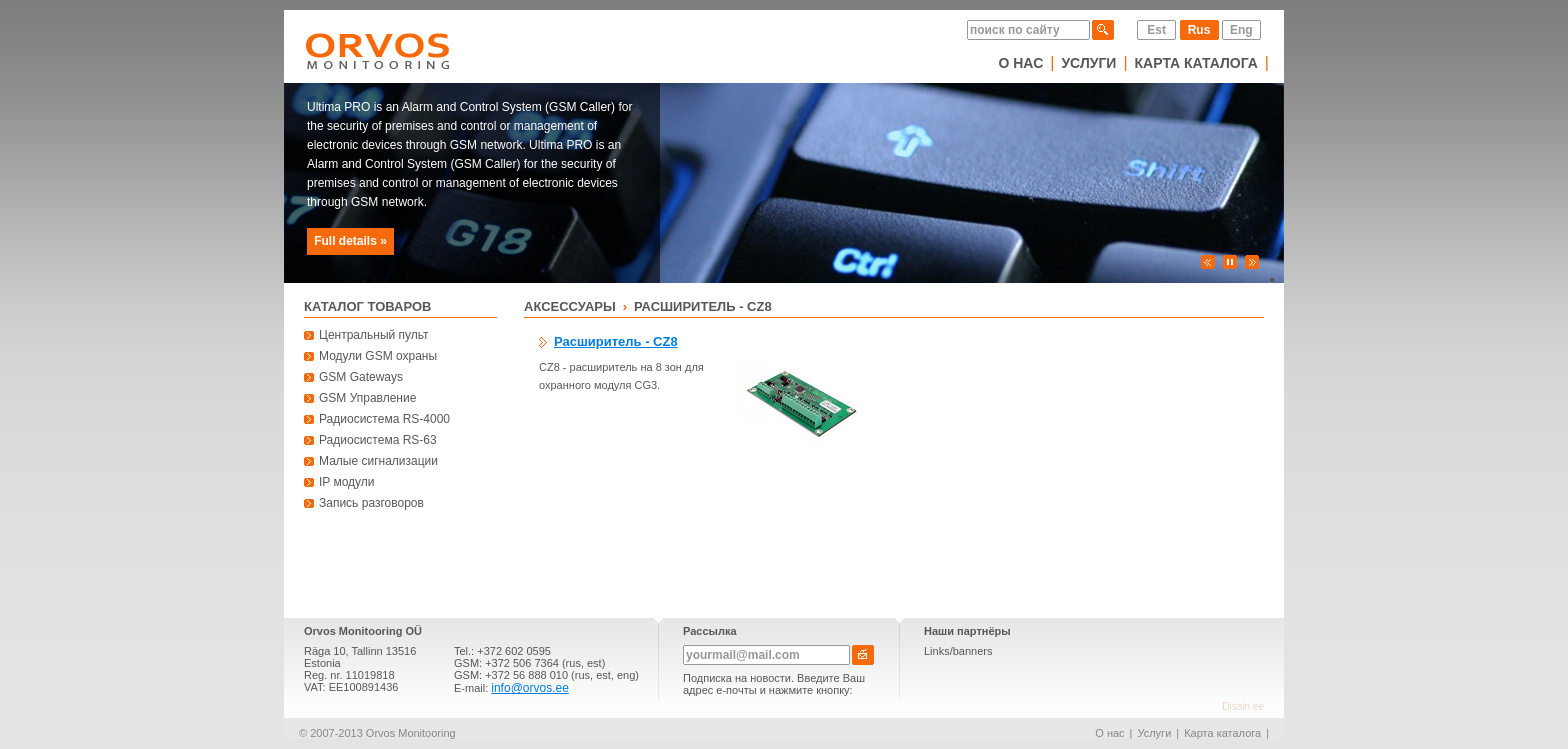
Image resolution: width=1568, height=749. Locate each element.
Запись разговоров (371, 503)
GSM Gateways (361, 377)
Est (1156, 30)
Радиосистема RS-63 (378, 440)
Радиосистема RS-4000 (384, 419)
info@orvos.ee (530, 688)
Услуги (1088, 63)
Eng (1241, 30)
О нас (1020, 63)
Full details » (350, 241)
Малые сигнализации (378, 461)
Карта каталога (1196, 63)
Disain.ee (1243, 706)
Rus (1199, 30)
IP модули (347, 482)
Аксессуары (570, 306)
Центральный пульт (374, 335)
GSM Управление (367, 398)
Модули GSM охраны (378, 356)
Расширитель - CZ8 (703, 306)
